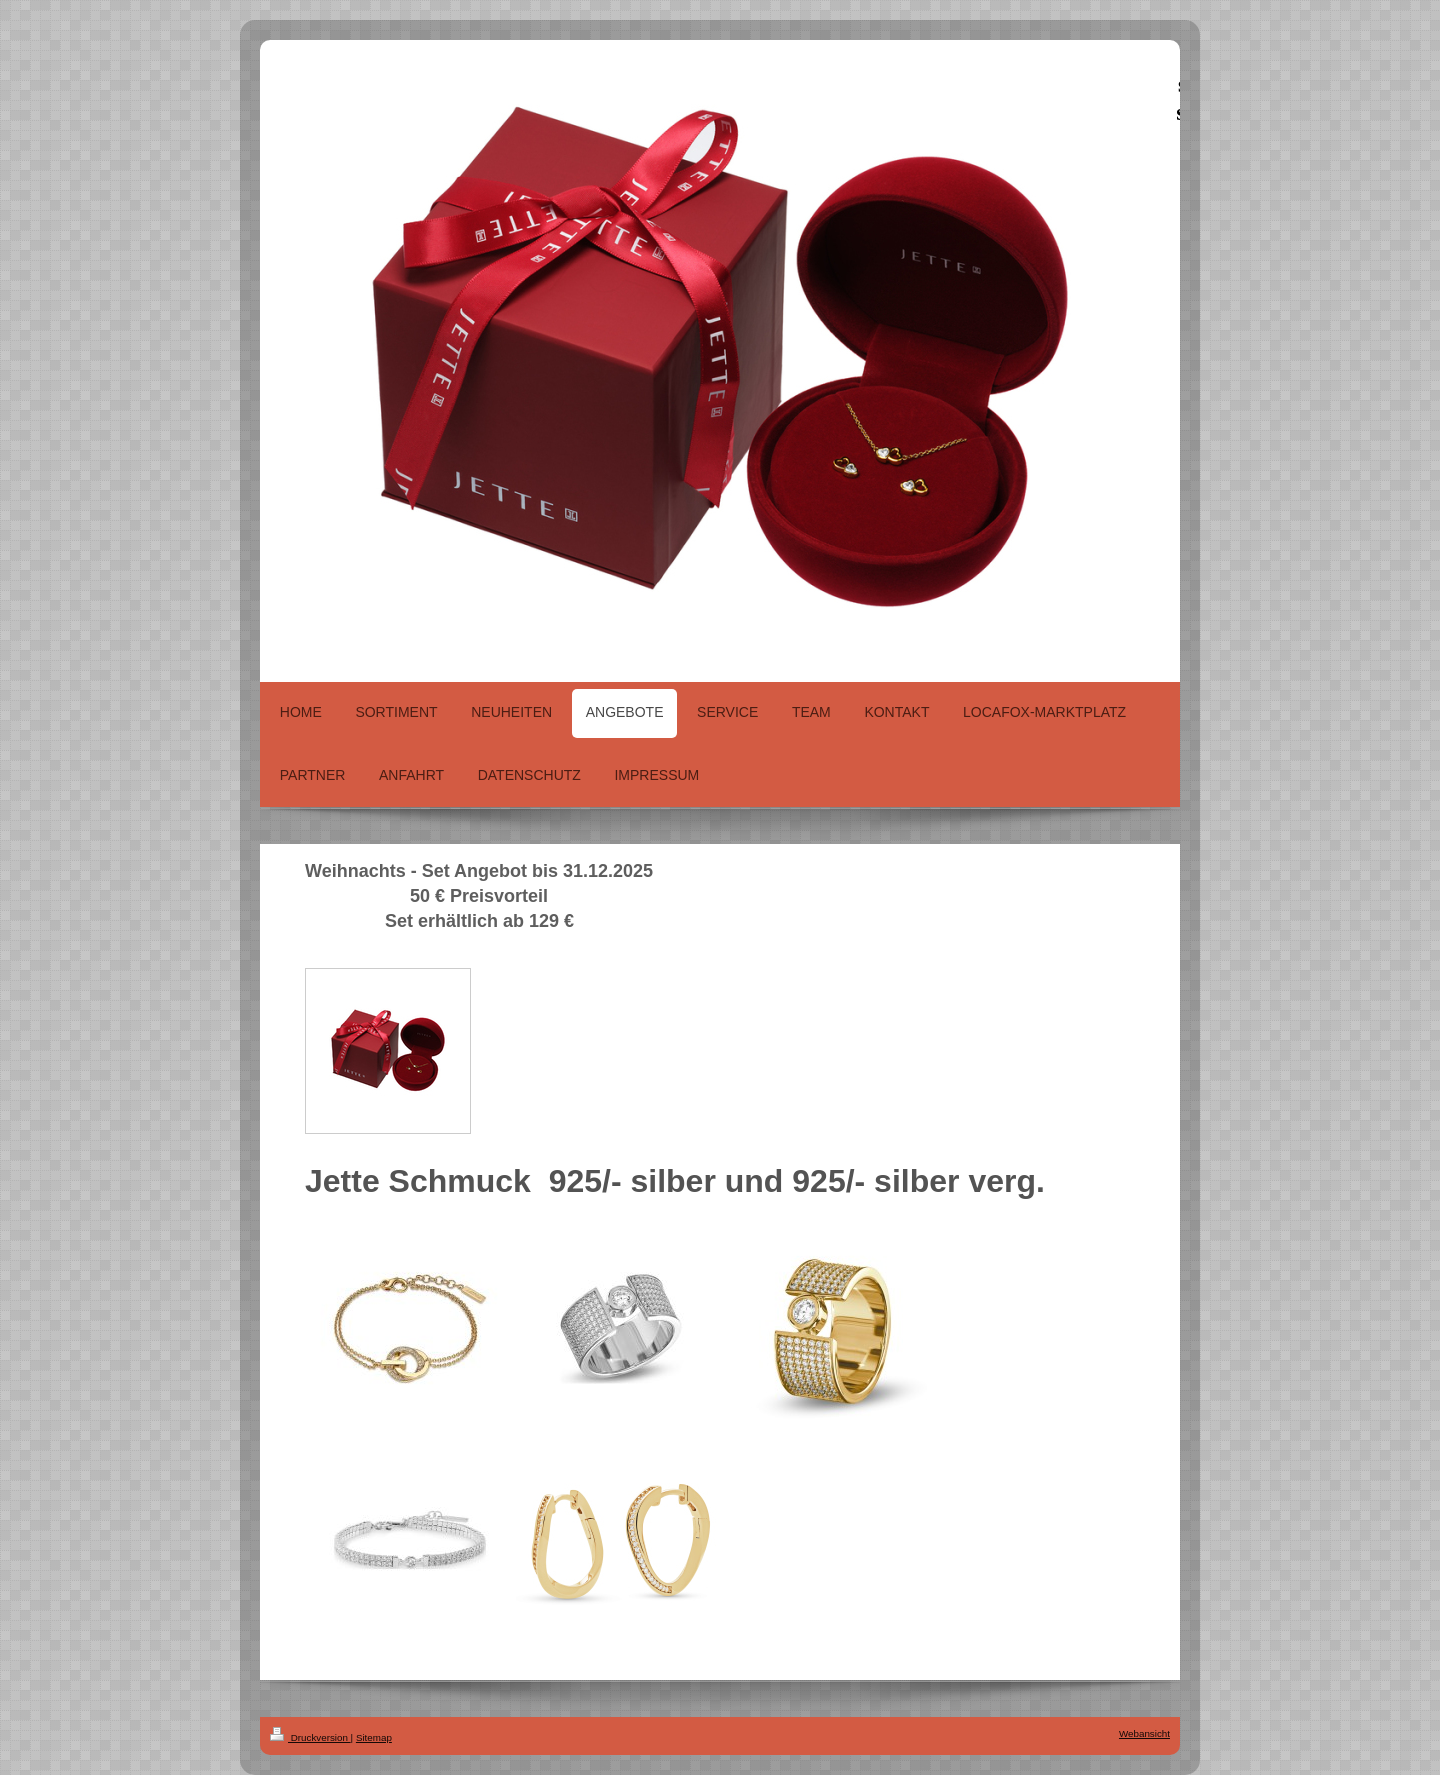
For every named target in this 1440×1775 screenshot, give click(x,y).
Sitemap (374, 1737)
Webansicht (1144, 1733)
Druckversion (310, 1737)
